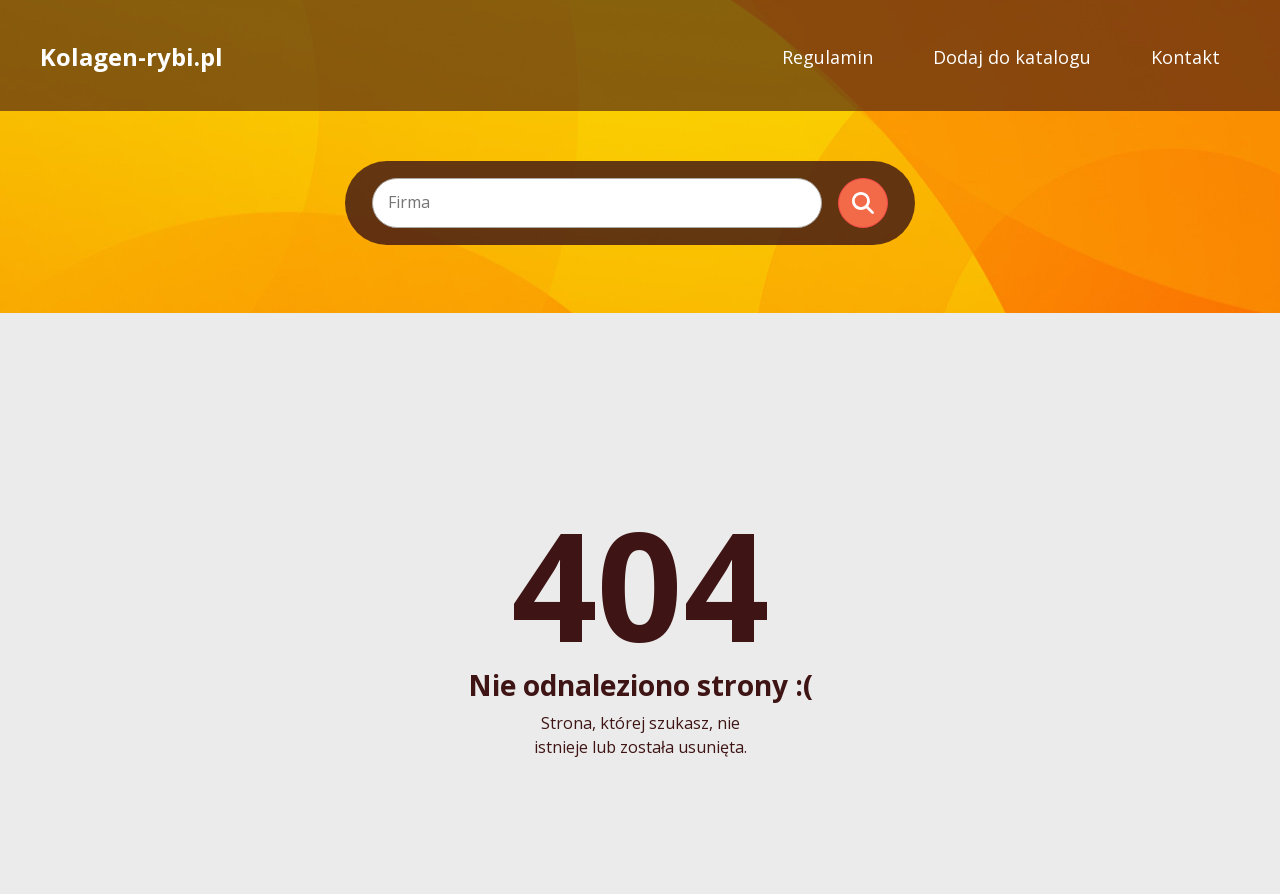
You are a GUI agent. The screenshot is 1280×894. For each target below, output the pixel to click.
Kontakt (1185, 57)
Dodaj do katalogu (1012, 57)
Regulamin (827, 57)
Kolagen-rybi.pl (131, 57)
